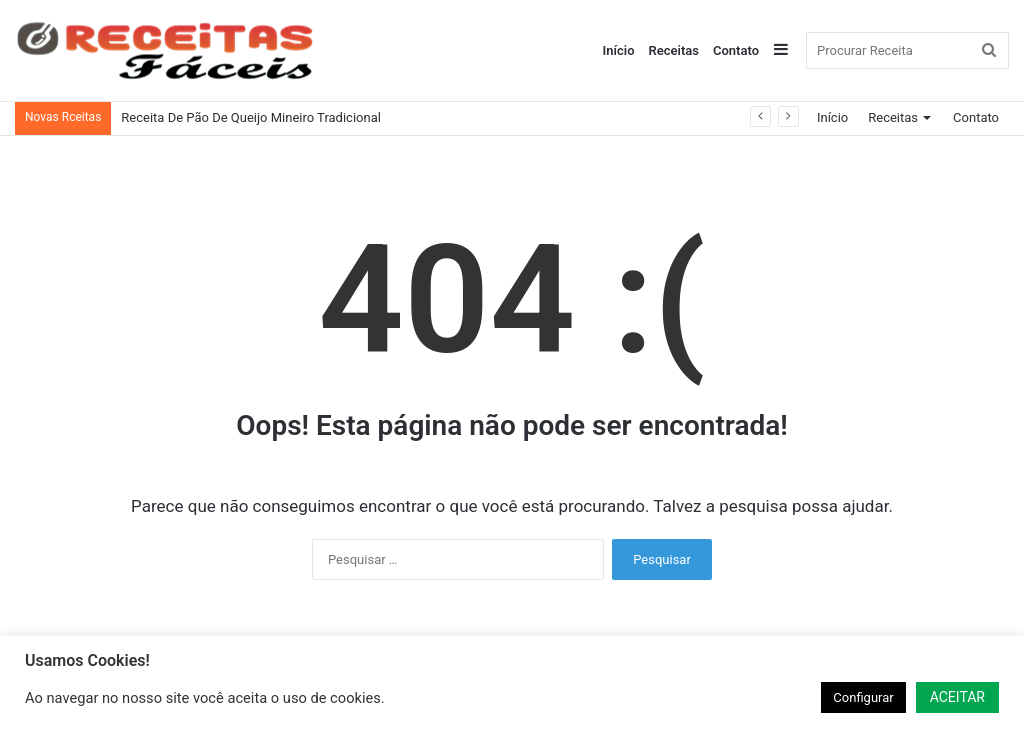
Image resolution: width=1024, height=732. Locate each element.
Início (619, 50)
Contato (736, 50)
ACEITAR (957, 697)
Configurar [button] (863, 697)
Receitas (674, 50)
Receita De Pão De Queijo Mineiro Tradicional (251, 117)
